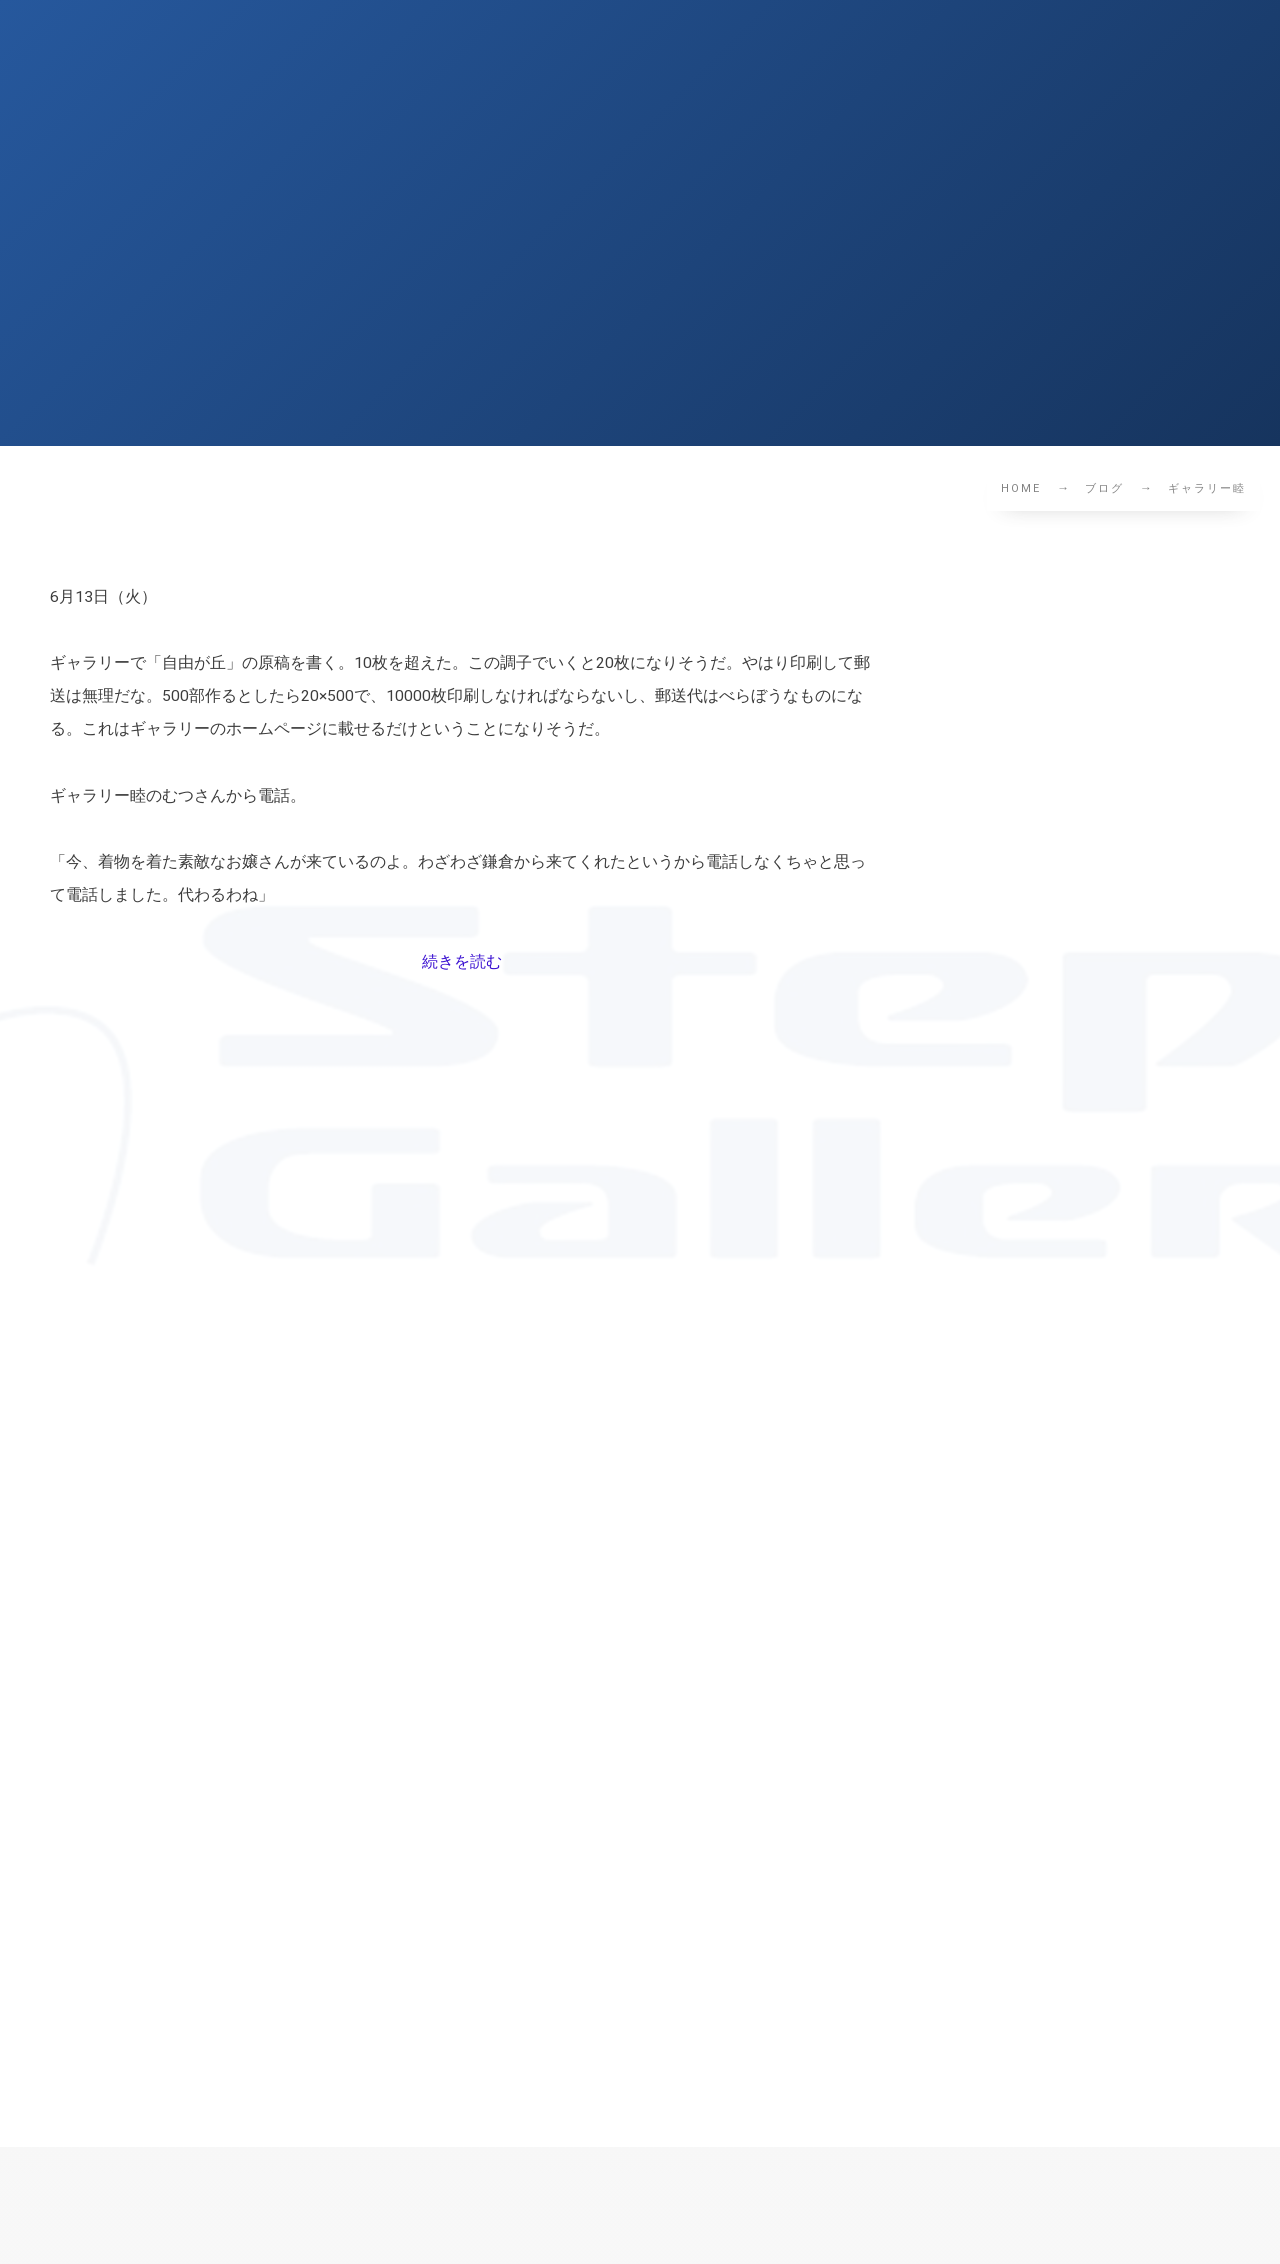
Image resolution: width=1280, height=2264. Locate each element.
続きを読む (462, 962)
